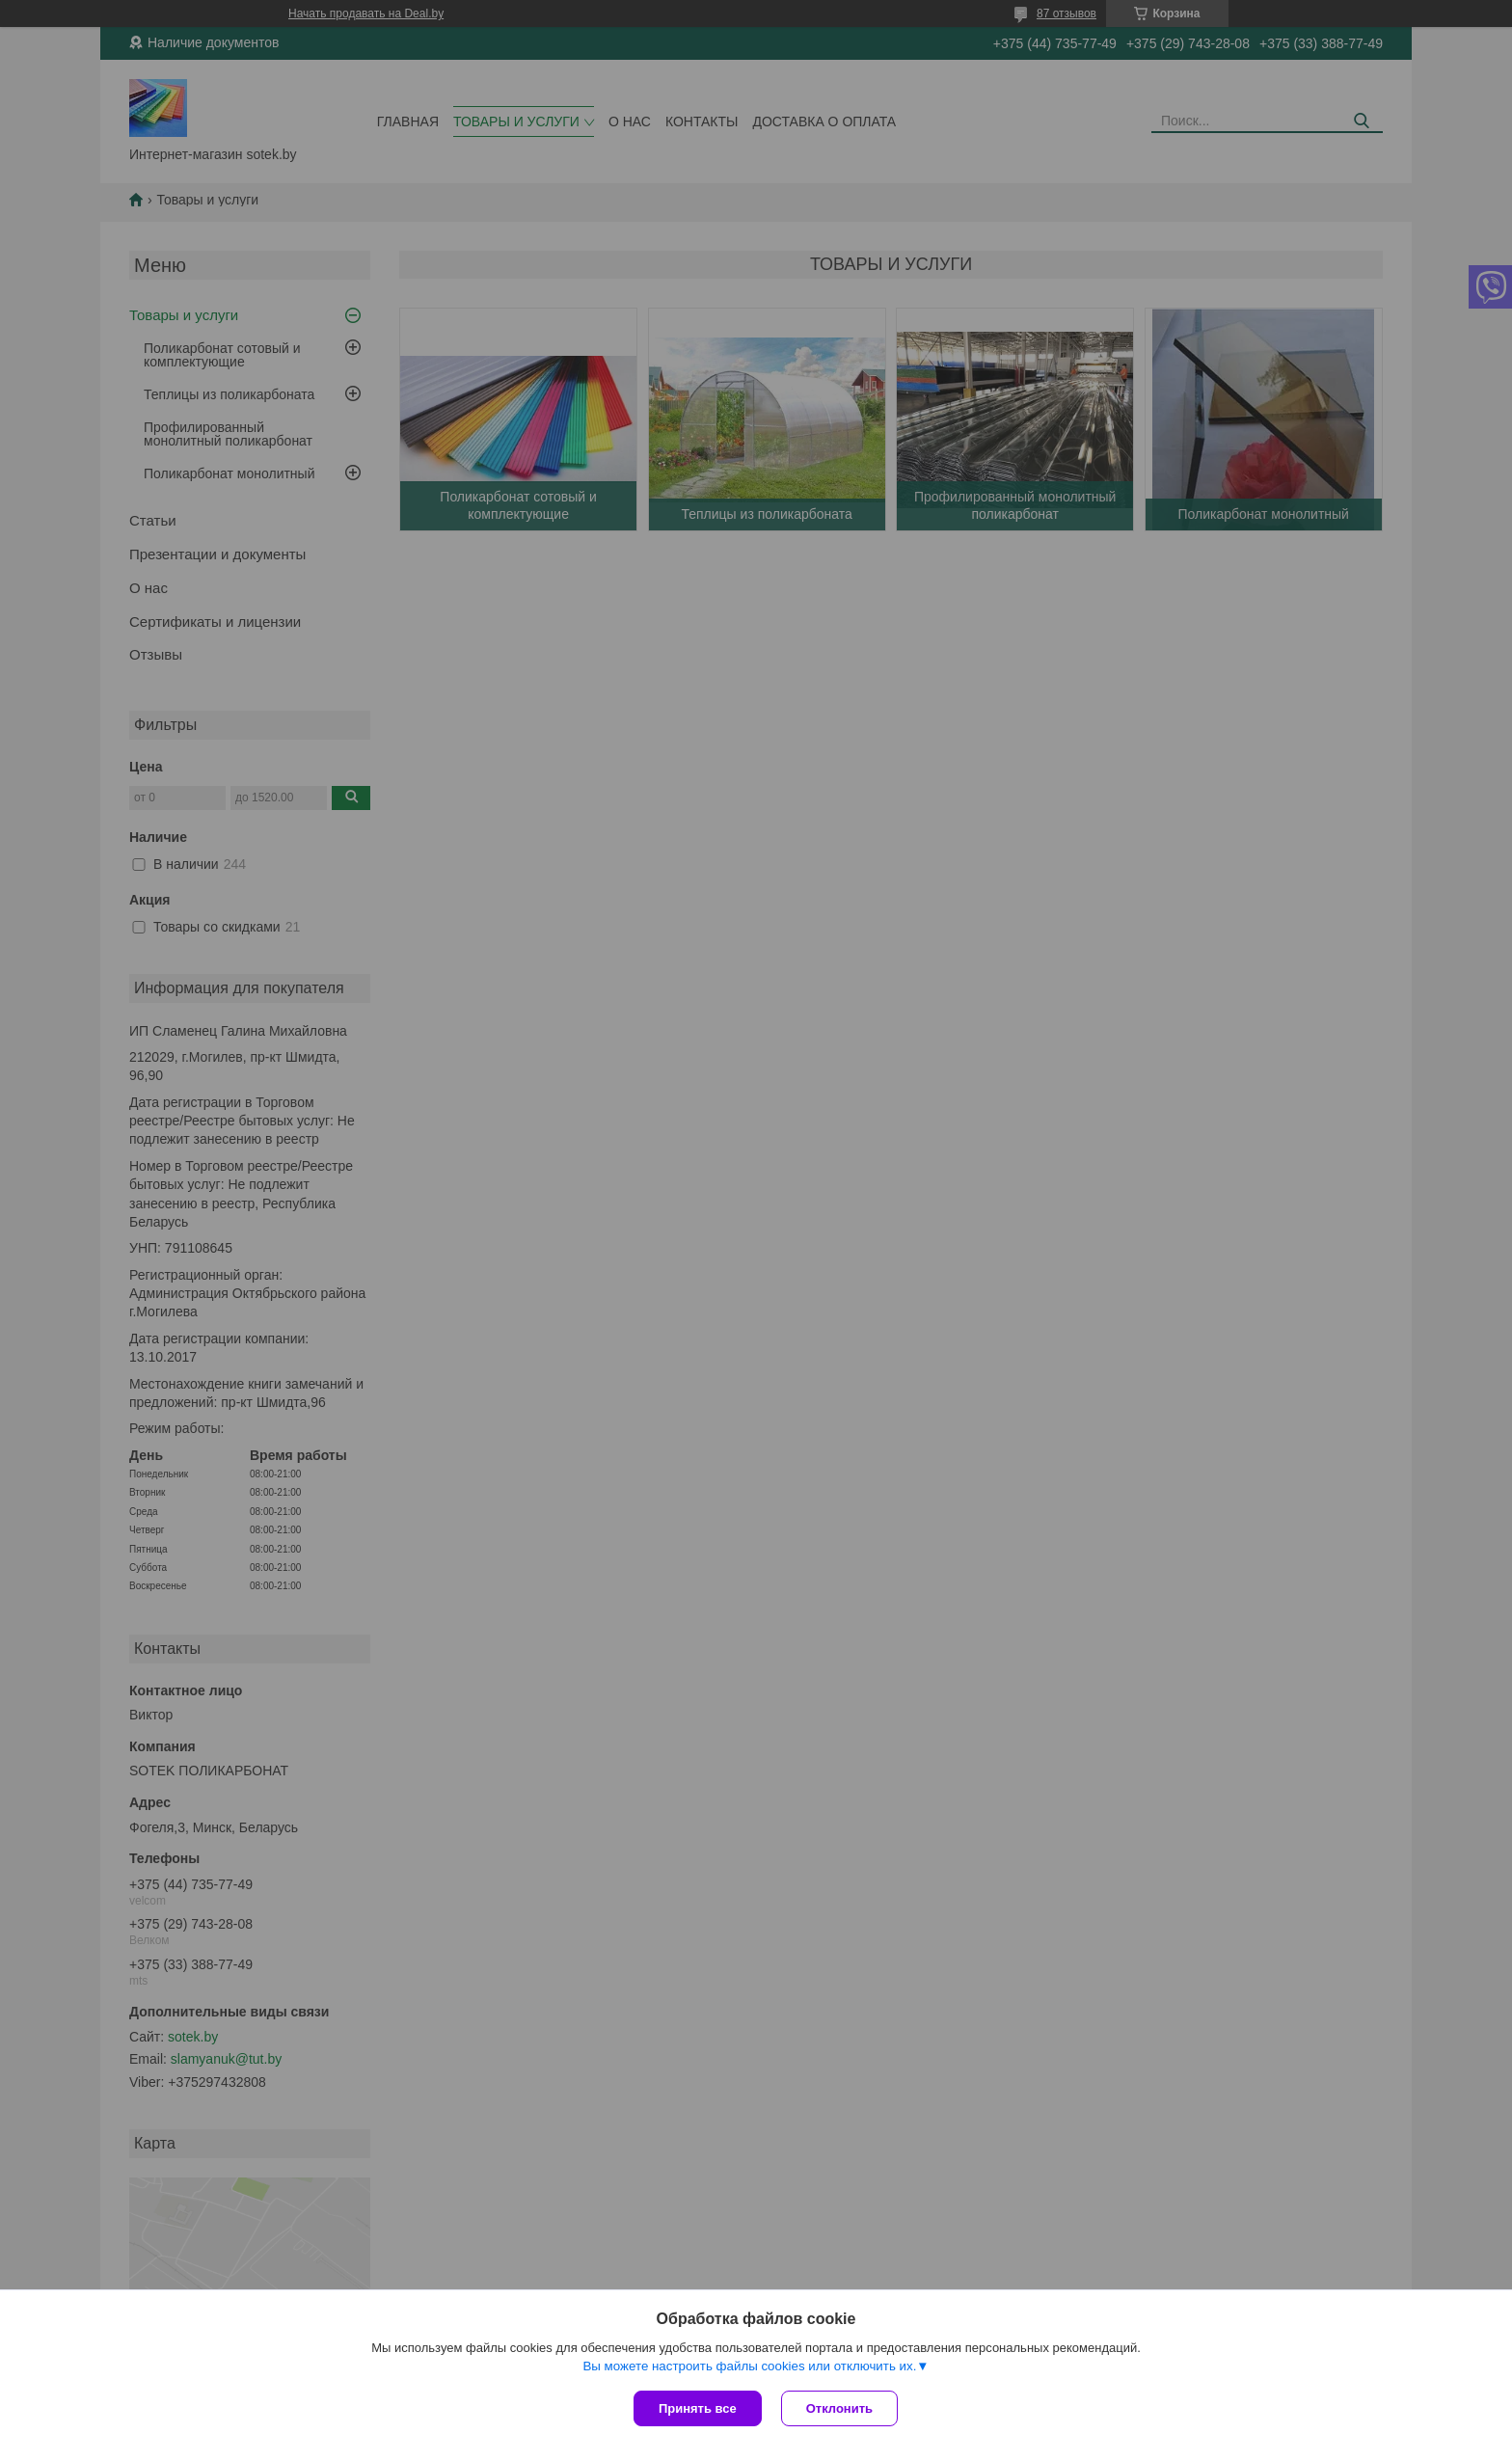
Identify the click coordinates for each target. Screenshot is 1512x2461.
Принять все (698, 2408)
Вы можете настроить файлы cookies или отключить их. (749, 2366)
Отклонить (839, 2408)
